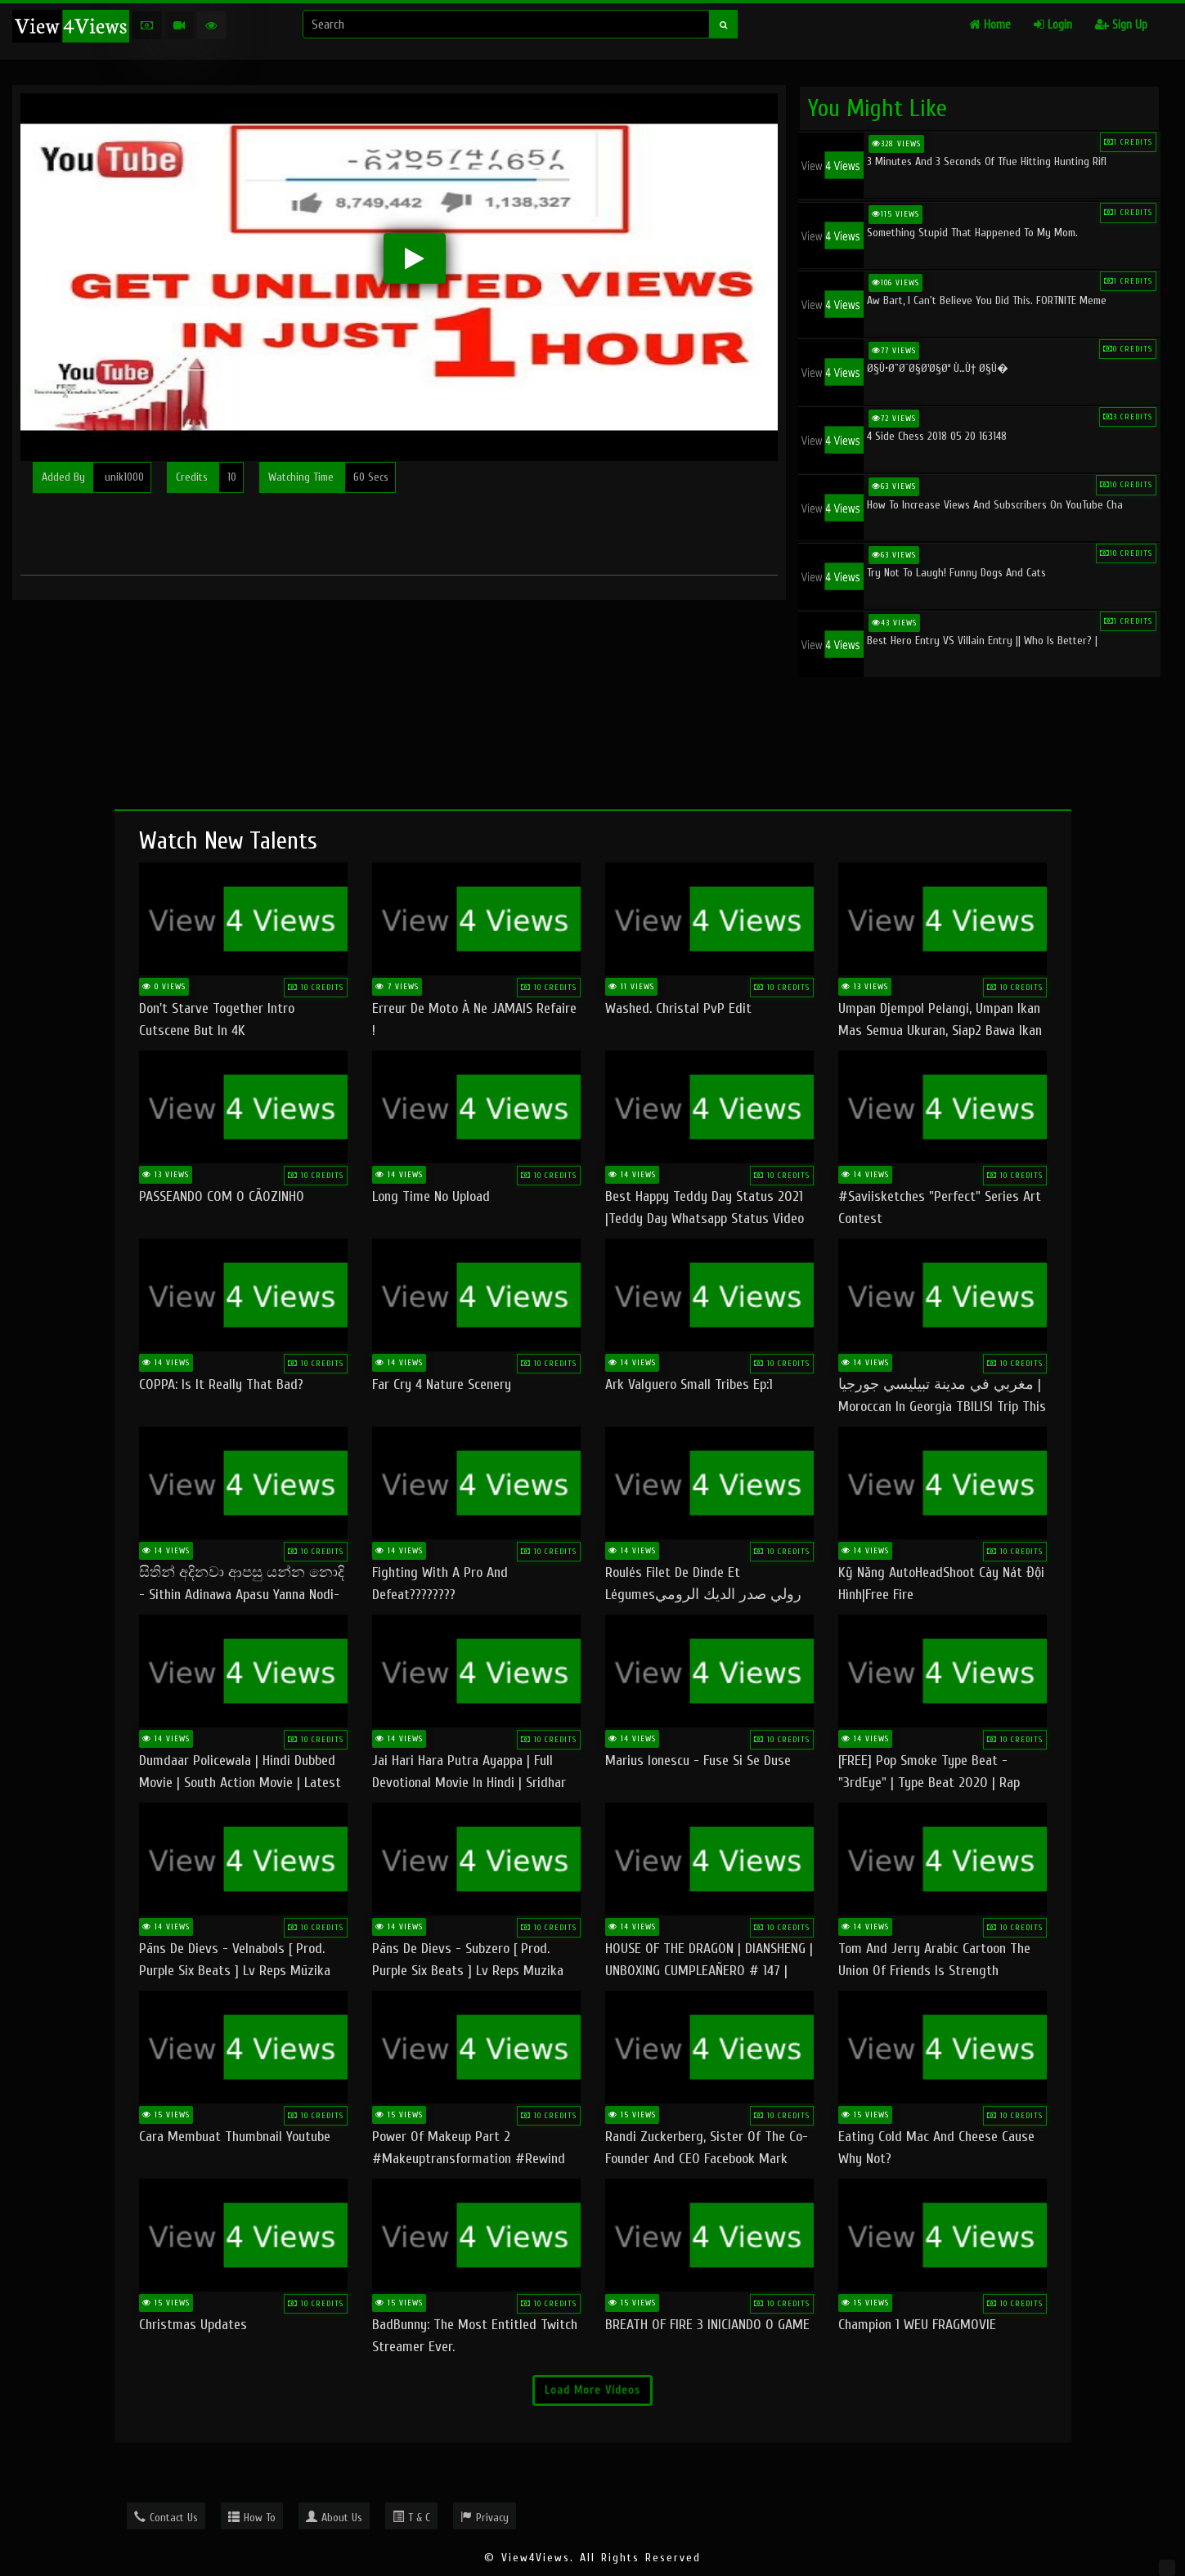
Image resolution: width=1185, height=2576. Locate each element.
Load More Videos (592, 2390)
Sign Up (1121, 25)
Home (990, 25)
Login (1053, 25)
